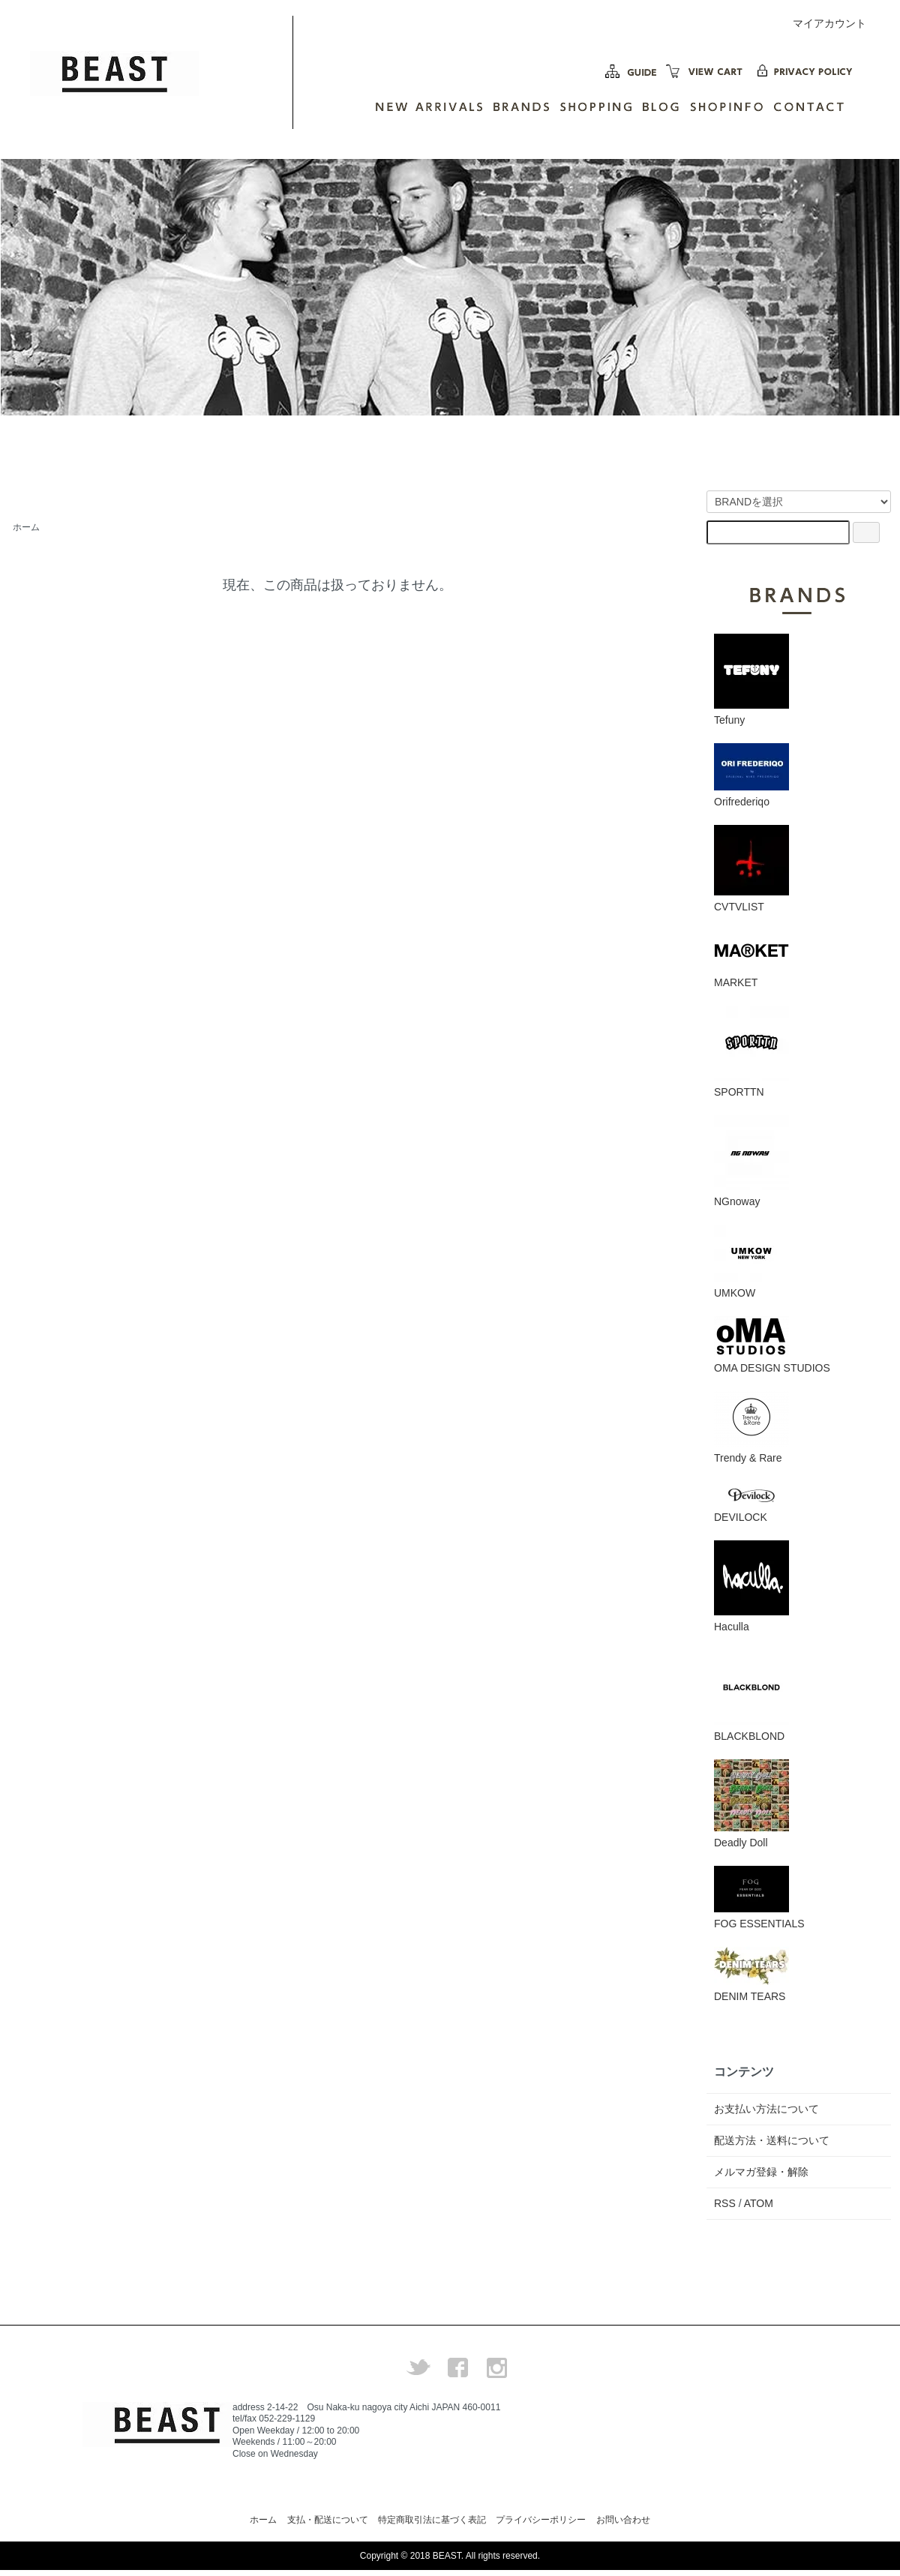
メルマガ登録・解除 (761, 2172)
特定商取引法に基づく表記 (432, 2520)
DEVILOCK (751, 1502)
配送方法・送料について (772, 2140)
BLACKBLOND (751, 1696)
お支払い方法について (766, 2109)
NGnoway (751, 1161)
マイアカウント (821, 23)
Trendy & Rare (751, 1427)
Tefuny (751, 680)
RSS (725, 2203)
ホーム (26, 527)
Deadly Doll (751, 1804)
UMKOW (751, 1262)
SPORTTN (751, 1052)
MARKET (751, 959)
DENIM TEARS (751, 1974)
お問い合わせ (623, 2520)
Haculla (751, 1586)
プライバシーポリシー (541, 2520)
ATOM (758, 2203)
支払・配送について (327, 2520)
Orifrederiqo (751, 775)
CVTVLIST (751, 869)
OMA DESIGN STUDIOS (772, 1345)
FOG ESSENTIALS (759, 1898)
